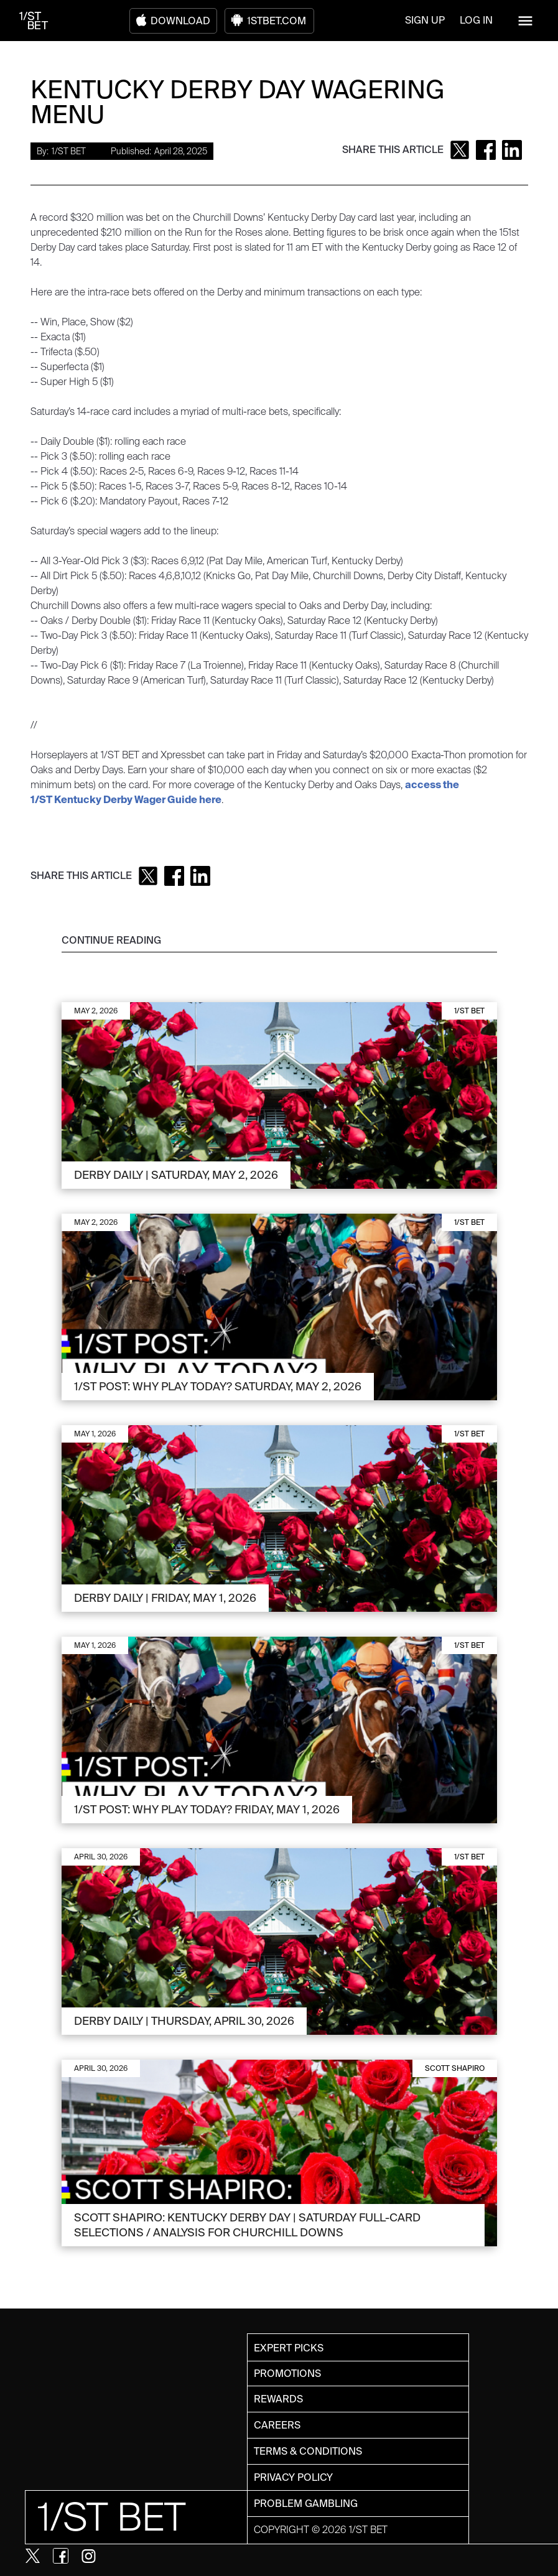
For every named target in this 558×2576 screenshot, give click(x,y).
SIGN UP (425, 20)
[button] (525, 21)
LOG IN (476, 20)
